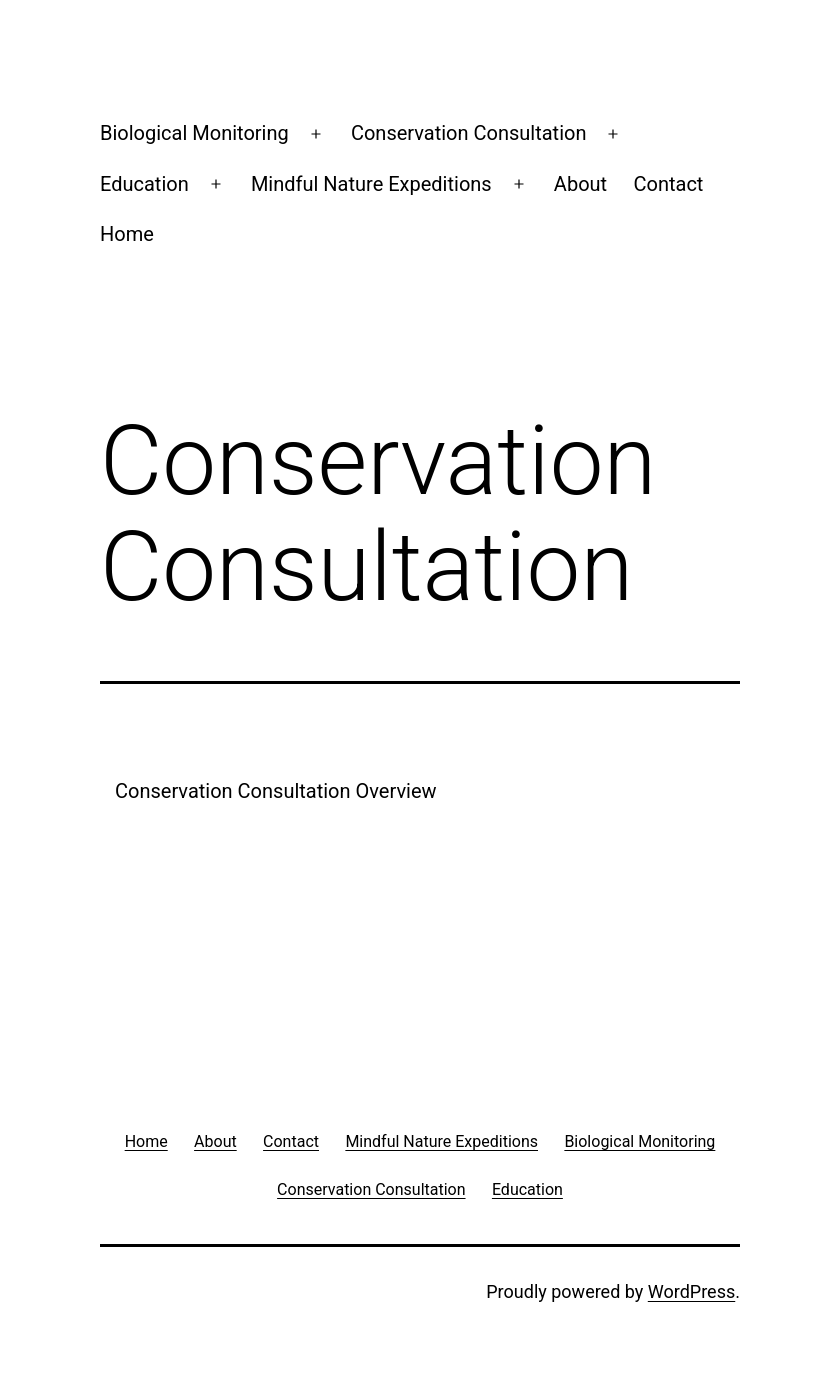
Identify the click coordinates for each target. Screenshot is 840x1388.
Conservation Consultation (469, 133)
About (580, 184)
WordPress (691, 1291)
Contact (669, 184)
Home (127, 234)
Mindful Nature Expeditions (371, 184)
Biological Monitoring (194, 133)
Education (144, 184)
